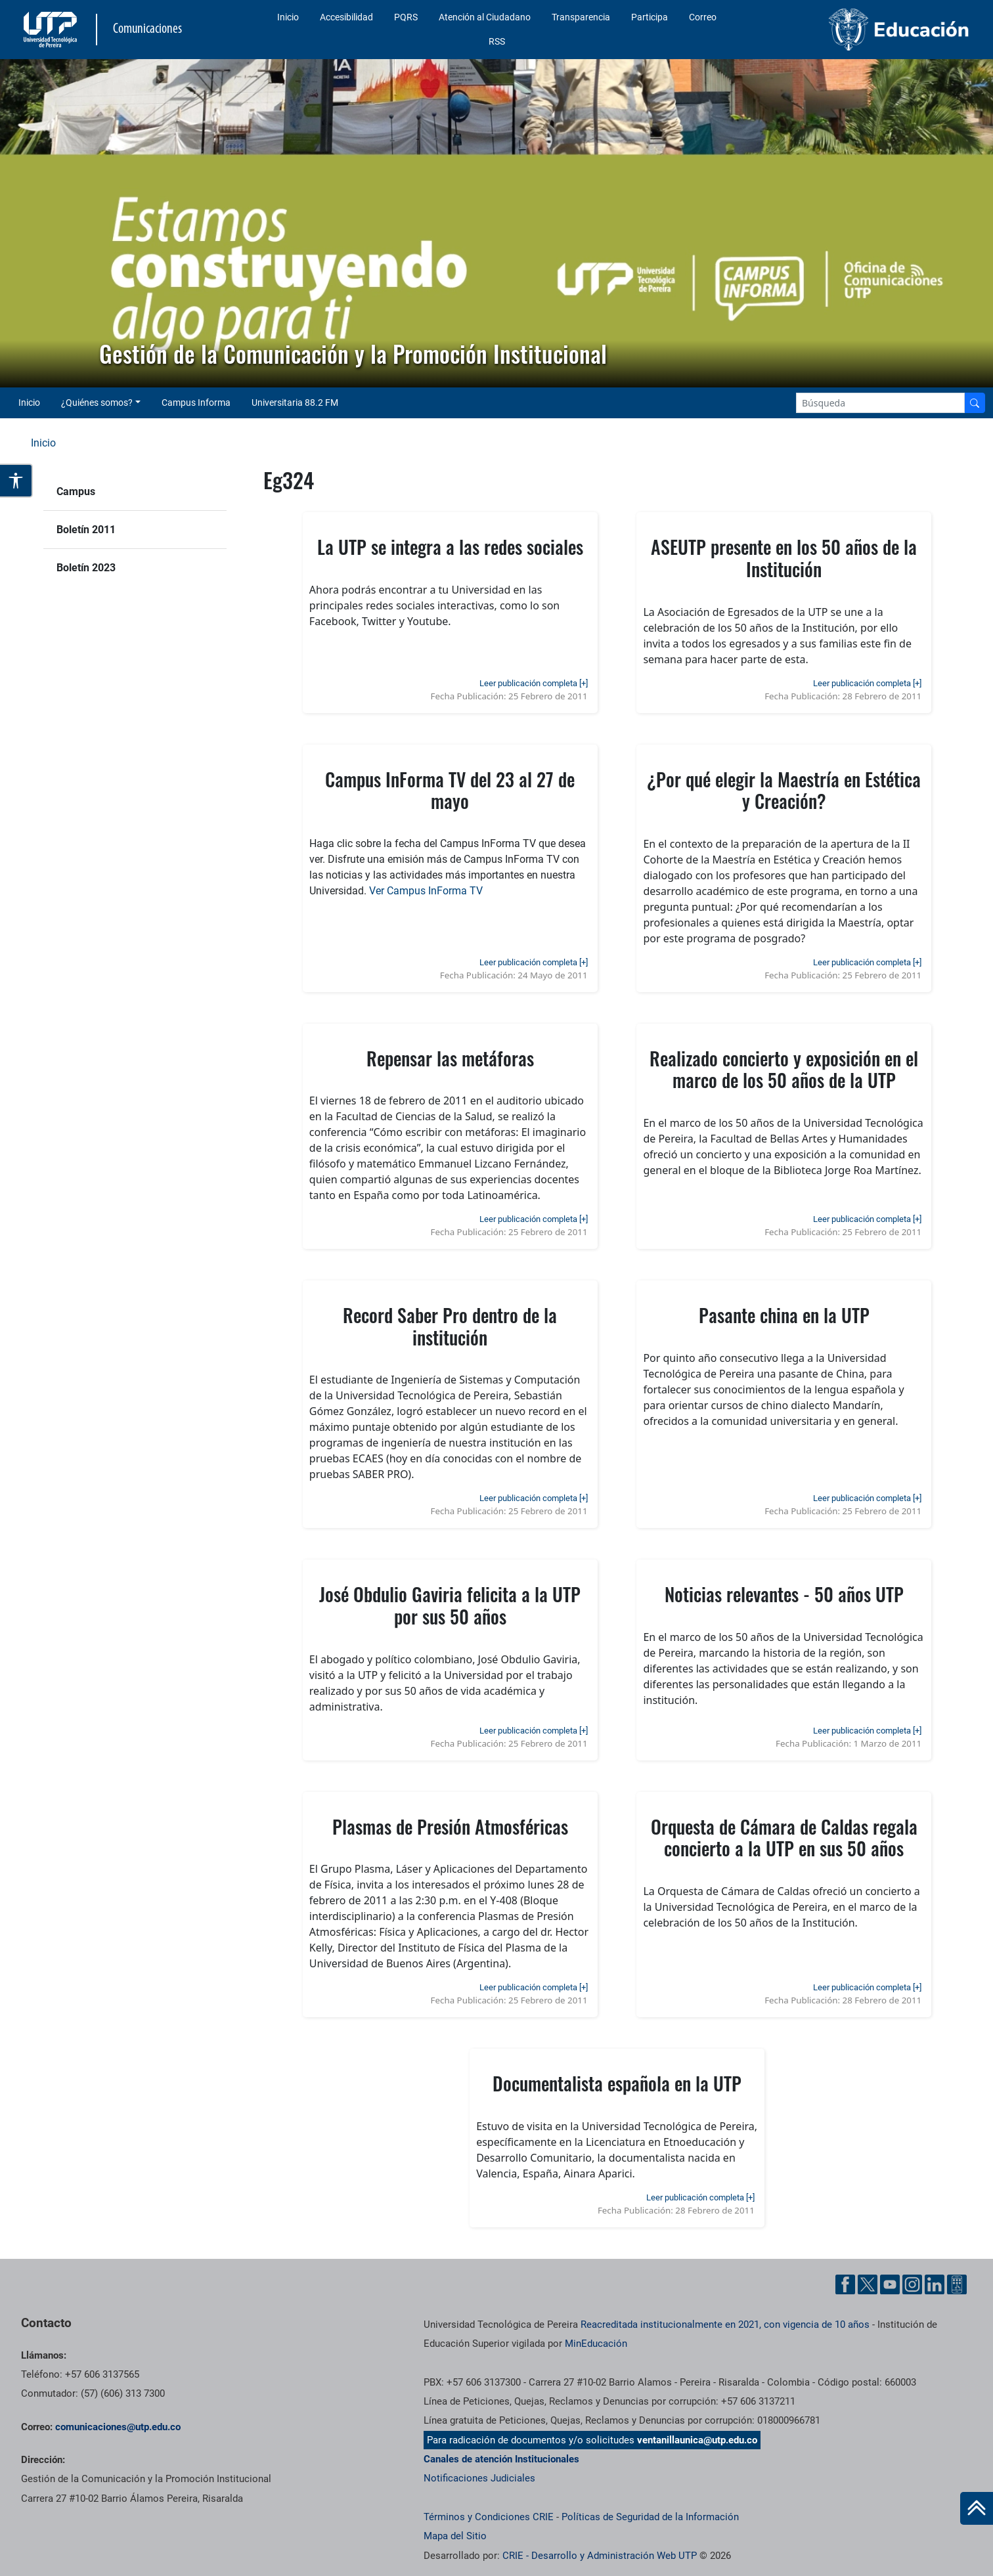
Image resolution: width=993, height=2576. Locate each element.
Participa (649, 17)
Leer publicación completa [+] (533, 683)
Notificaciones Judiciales (479, 2478)
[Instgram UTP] (912, 2284)
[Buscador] (974, 403)
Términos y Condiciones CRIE (489, 2517)
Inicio (288, 17)
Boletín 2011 (86, 529)
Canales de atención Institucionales (501, 2459)
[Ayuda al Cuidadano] (957, 2284)
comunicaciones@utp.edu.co (118, 2427)
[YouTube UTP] (890, 2284)
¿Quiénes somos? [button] (97, 402)
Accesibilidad (346, 17)
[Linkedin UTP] (934, 2284)
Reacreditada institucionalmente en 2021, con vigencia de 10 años (725, 2324)
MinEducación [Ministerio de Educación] (596, 2343)
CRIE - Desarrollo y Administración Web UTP (599, 2556)
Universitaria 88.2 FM (295, 402)
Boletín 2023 (86, 567)
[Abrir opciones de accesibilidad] (16, 481)
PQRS (406, 17)
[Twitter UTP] (867, 2284)
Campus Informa (196, 402)
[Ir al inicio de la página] (976, 2508)
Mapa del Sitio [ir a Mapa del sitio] (455, 2536)
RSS (497, 41)
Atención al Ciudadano (485, 17)
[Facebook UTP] (845, 2284)
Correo (703, 17)
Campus (75, 491)
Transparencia (581, 17)
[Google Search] (880, 403)
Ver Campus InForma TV (426, 890)
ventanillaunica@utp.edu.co (697, 2440)
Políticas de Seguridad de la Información (650, 2517)
